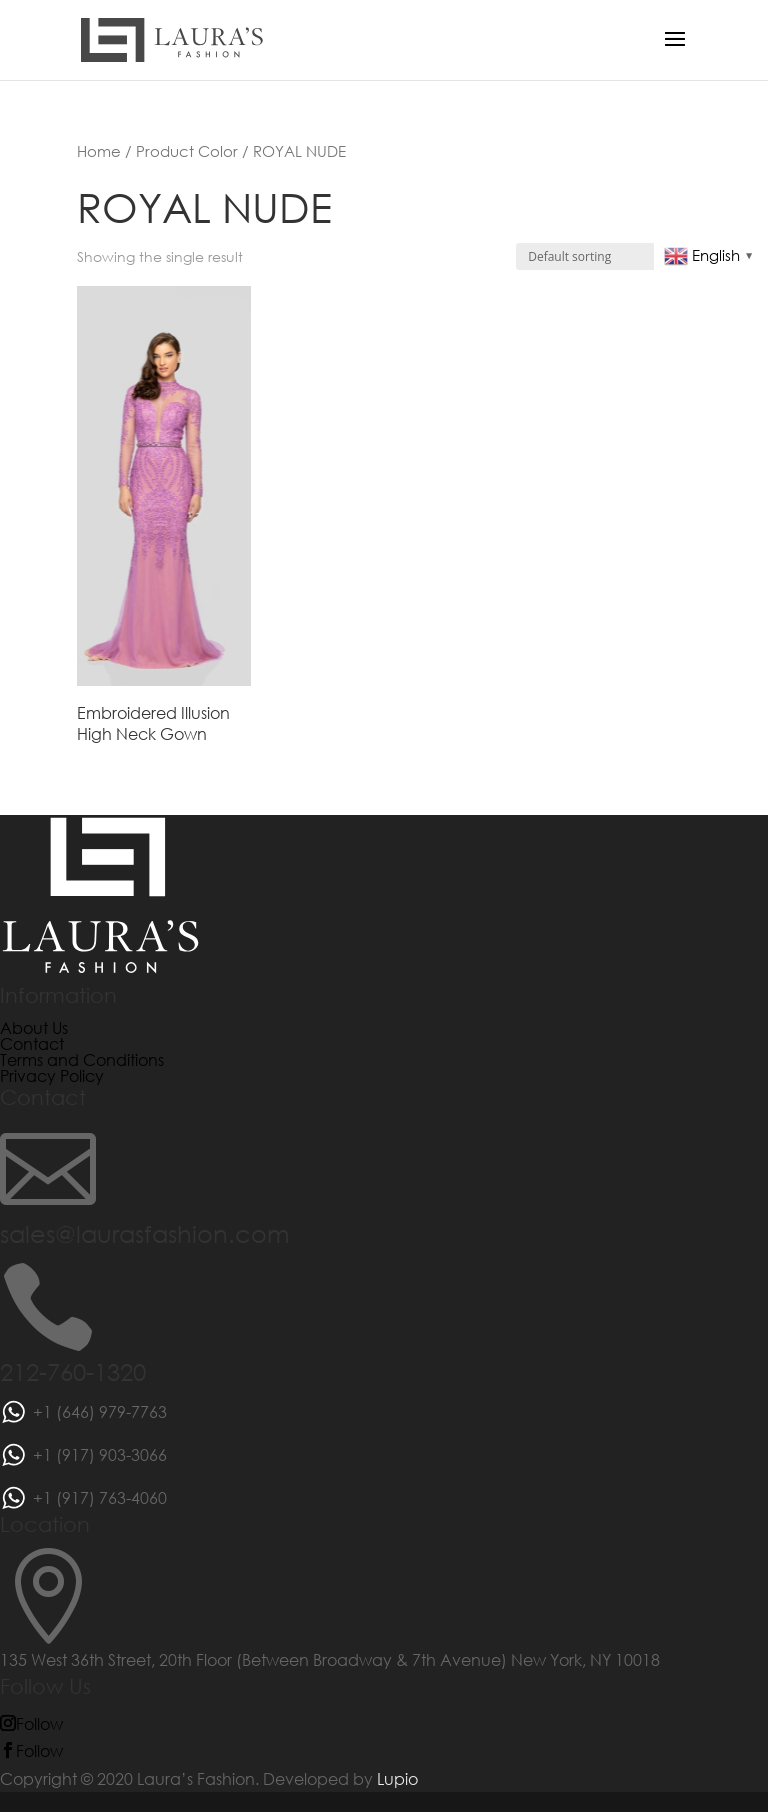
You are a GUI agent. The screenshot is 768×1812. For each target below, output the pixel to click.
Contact (32, 1043)
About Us (34, 1027)
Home (99, 151)
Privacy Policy (52, 1075)
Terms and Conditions (82, 1059)
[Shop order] (603, 256)
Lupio (397, 1778)
